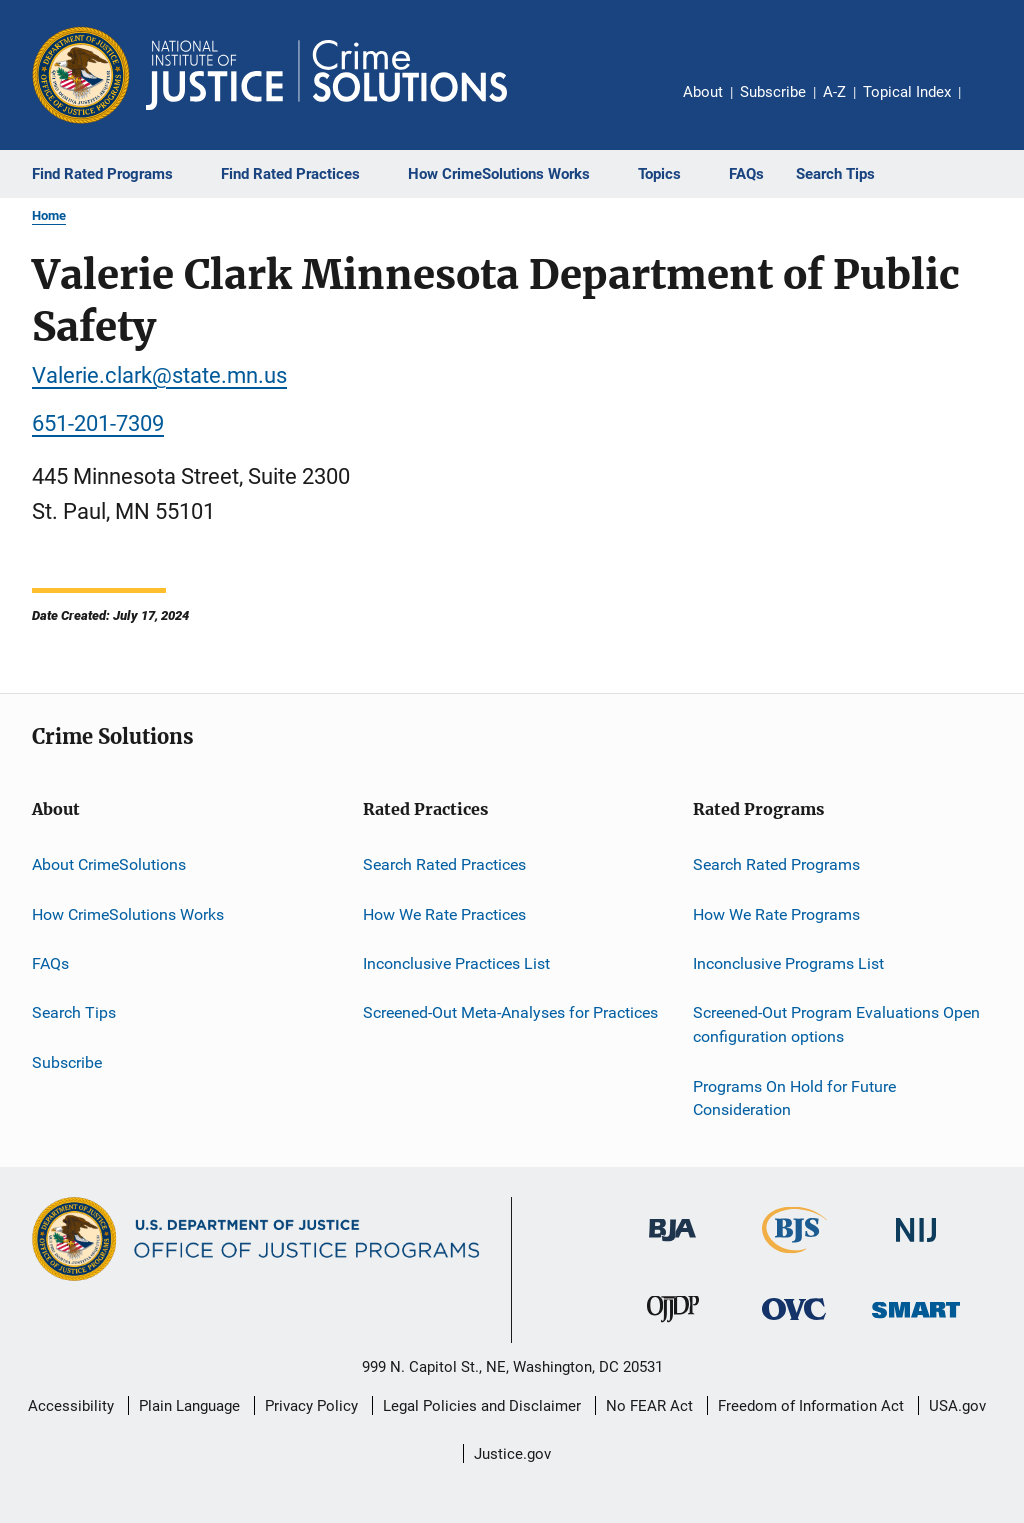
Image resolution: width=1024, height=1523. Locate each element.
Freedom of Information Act (811, 1406)
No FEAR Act (649, 1406)
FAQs (50, 963)
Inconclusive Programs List (788, 963)
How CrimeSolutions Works (128, 914)
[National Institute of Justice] (916, 1245)
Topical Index (907, 92)
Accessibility (71, 1406)
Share (992, 106)
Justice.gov (512, 1454)
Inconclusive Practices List (456, 963)
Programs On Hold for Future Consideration (794, 1097)
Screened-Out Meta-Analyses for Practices (510, 1012)
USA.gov (957, 1406)
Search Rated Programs (776, 864)
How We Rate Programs (776, 914)
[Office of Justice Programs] (81, 75)
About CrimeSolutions (109, 864)
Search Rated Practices (444, 864)
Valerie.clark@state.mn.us (159, 375)
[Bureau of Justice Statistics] (794, 1257)
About (703, 92)
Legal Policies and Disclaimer (482, 1406)
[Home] (326, 75)
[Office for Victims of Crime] (794, 1323)
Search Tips (74, 1012)
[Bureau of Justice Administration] (672, 1245)
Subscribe (773, 92)
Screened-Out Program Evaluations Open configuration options (836, 1024)
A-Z (834, 92)
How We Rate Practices (444, 914)
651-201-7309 (98, 423)
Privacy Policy (311, 1406)
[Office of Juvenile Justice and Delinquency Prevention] (673, 1326)
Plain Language (189, 1406)
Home (49, 215)
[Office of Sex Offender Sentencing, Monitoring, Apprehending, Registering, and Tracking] (916, 1321)
